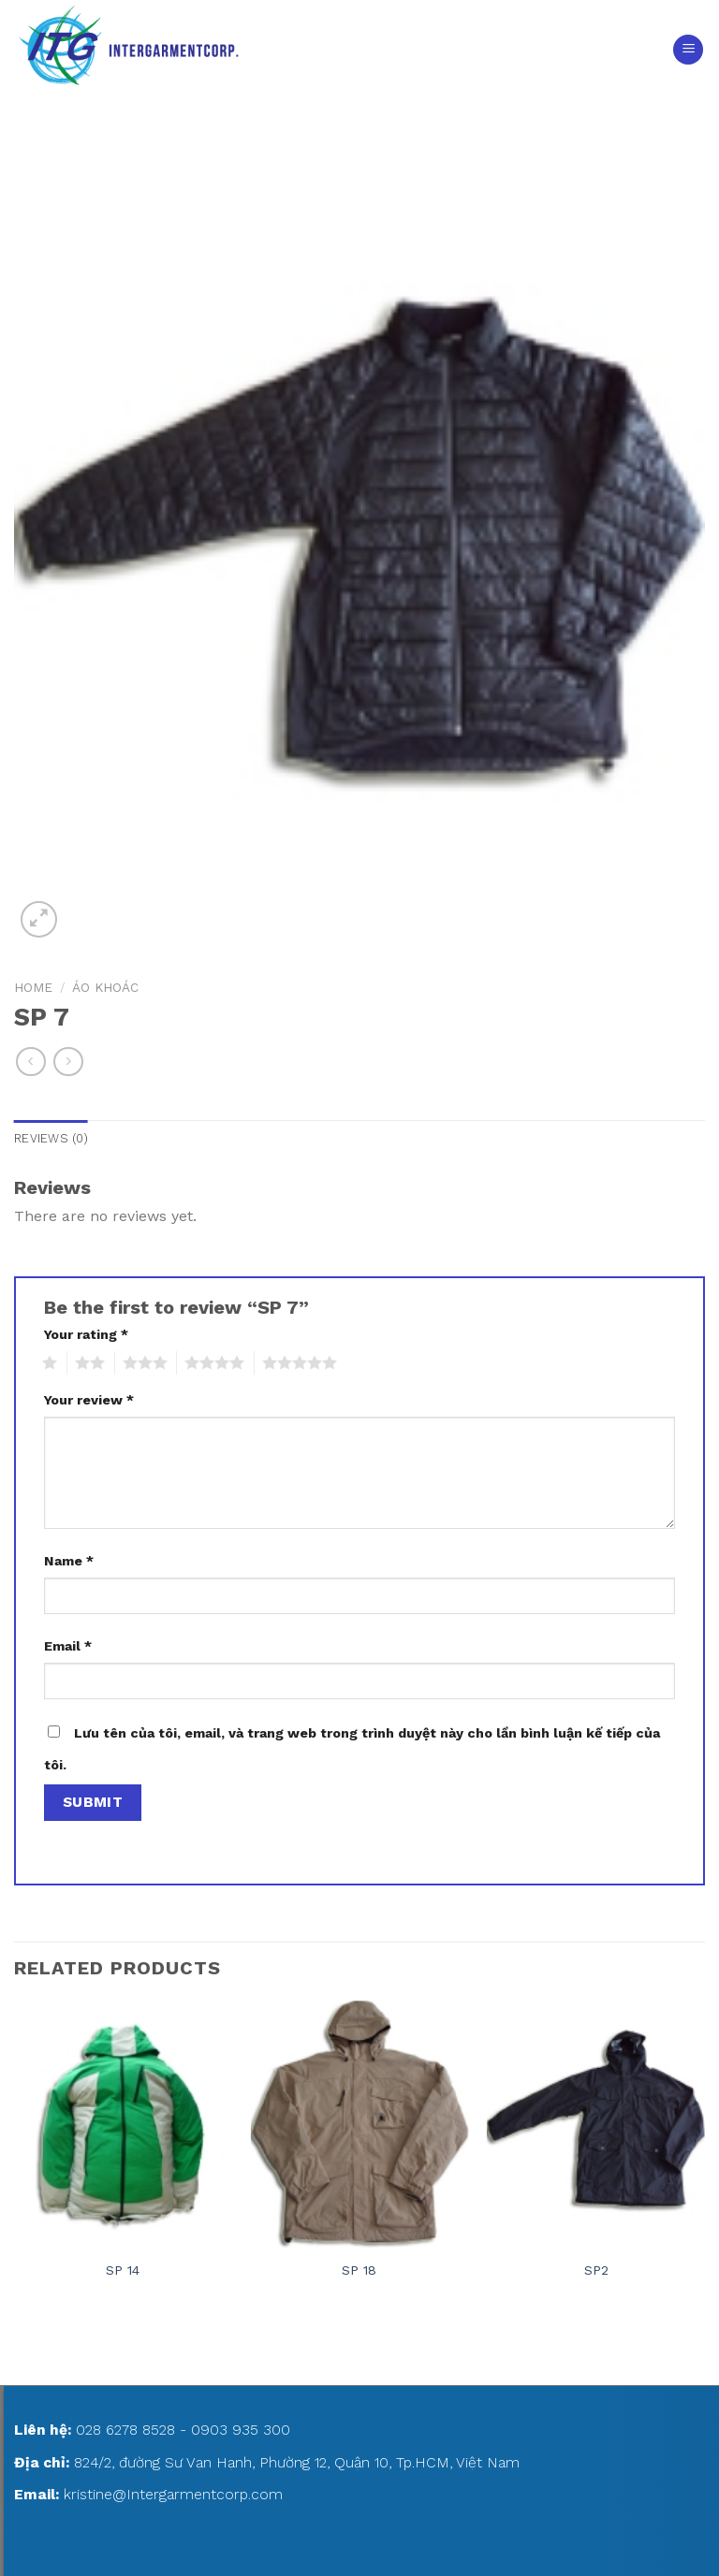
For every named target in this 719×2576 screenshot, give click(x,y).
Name (69, 1560)
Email (68, 1645)
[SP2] (596, 2122)
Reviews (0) (51, 1138)
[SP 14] (123, 2122)
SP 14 (122, 2270)
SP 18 (359, 2270)
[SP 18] (359, 2122)
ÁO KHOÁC (105, 987)
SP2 (596, 2270)
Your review (89, 1399)
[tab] (51, 1138)
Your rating (86, 1334)
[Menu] (688, 50)
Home (33, 987)
